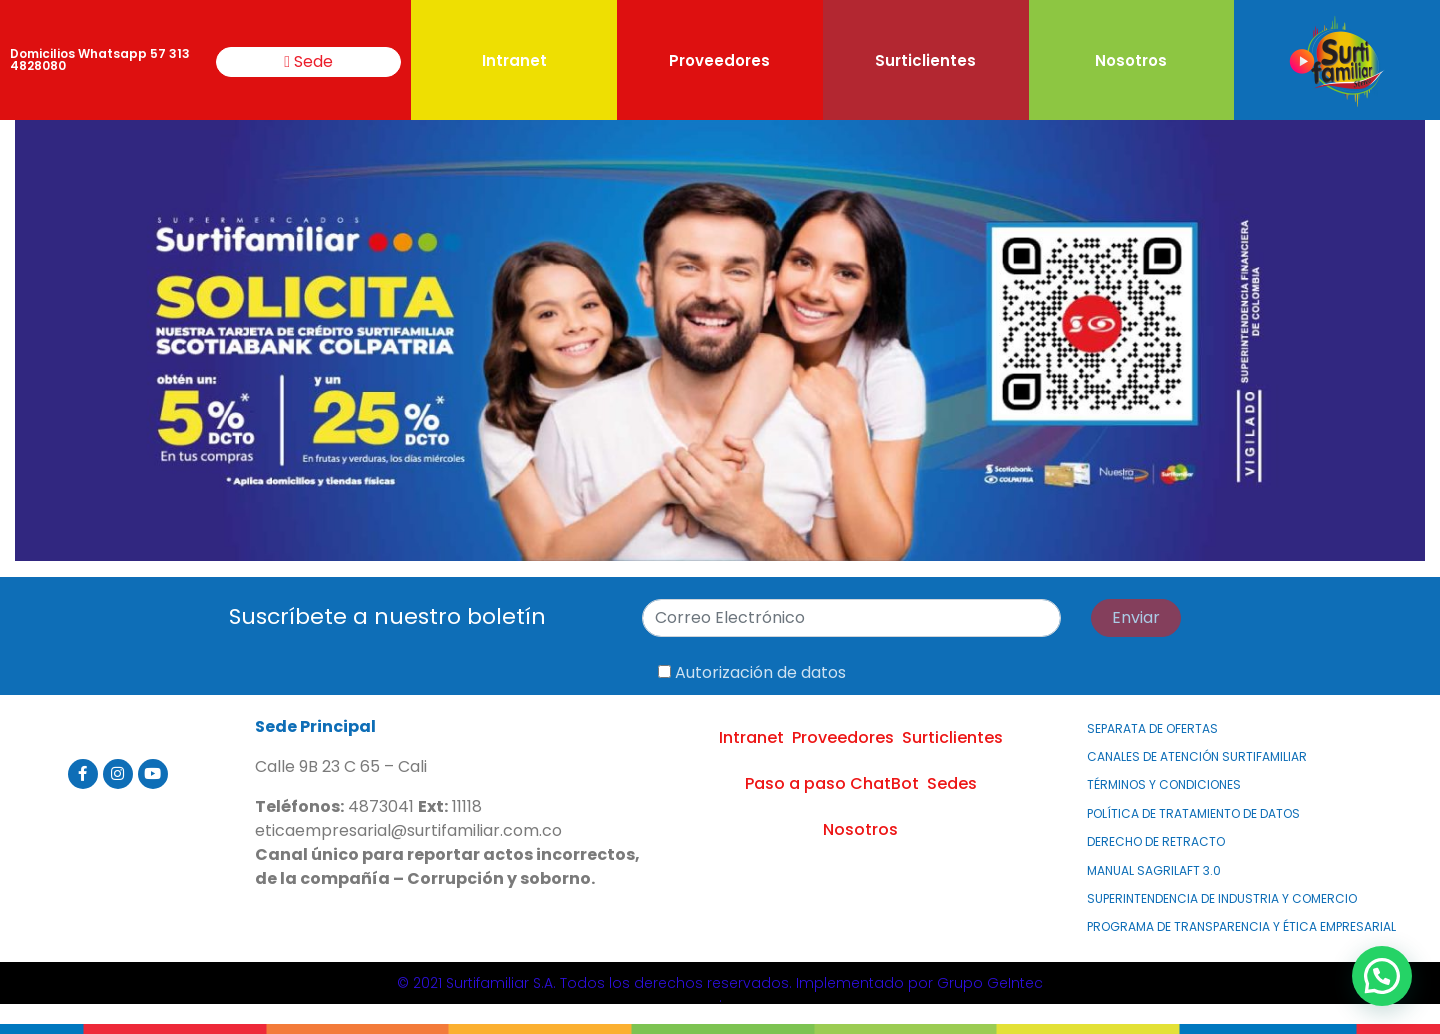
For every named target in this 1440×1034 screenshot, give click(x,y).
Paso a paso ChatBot (832, 783)
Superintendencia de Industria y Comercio (1222, 898)
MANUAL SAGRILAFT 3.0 (1154, 870)
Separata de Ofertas (1152, 728)
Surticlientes (925, 60)
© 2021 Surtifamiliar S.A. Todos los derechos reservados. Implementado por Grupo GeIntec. (720, 990)
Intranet (514, 60)
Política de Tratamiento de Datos (1193, 813)
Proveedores (719, 60)
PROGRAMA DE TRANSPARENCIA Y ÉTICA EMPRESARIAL (1241, 926)
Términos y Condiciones (1164, 784)
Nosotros (1131, 60)
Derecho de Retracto (1156, 841)
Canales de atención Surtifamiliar (1197, 756)
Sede (308, 61)
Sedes (952, 783)
